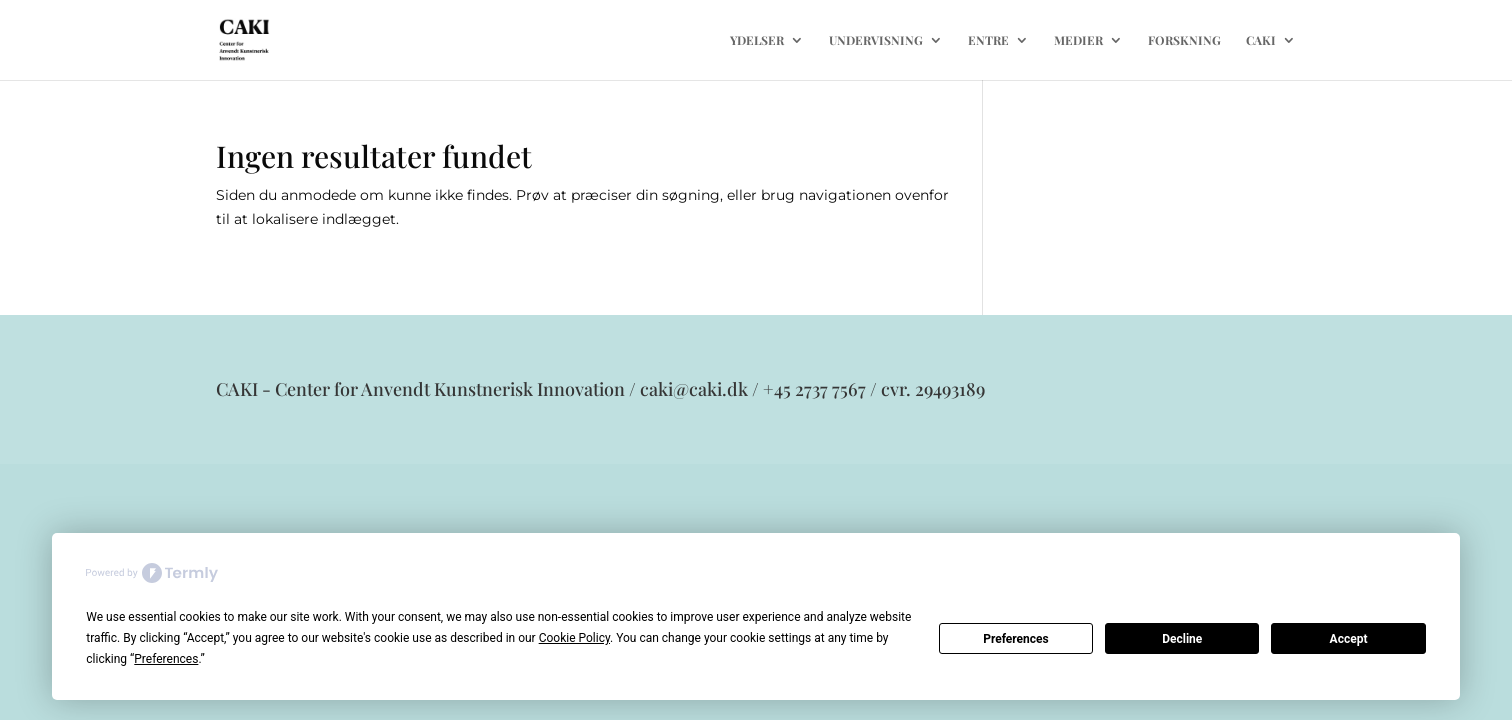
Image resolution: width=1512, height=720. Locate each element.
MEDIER (1078, 40)
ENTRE (988, 40)
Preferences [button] (166, 659)
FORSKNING (1184, 40)
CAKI (1261, 40)
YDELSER (757, 40)
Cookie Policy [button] (574, 638)
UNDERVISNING (876, 40)
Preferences (1016, 639)
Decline (1182, 639)
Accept (1349, 639)
